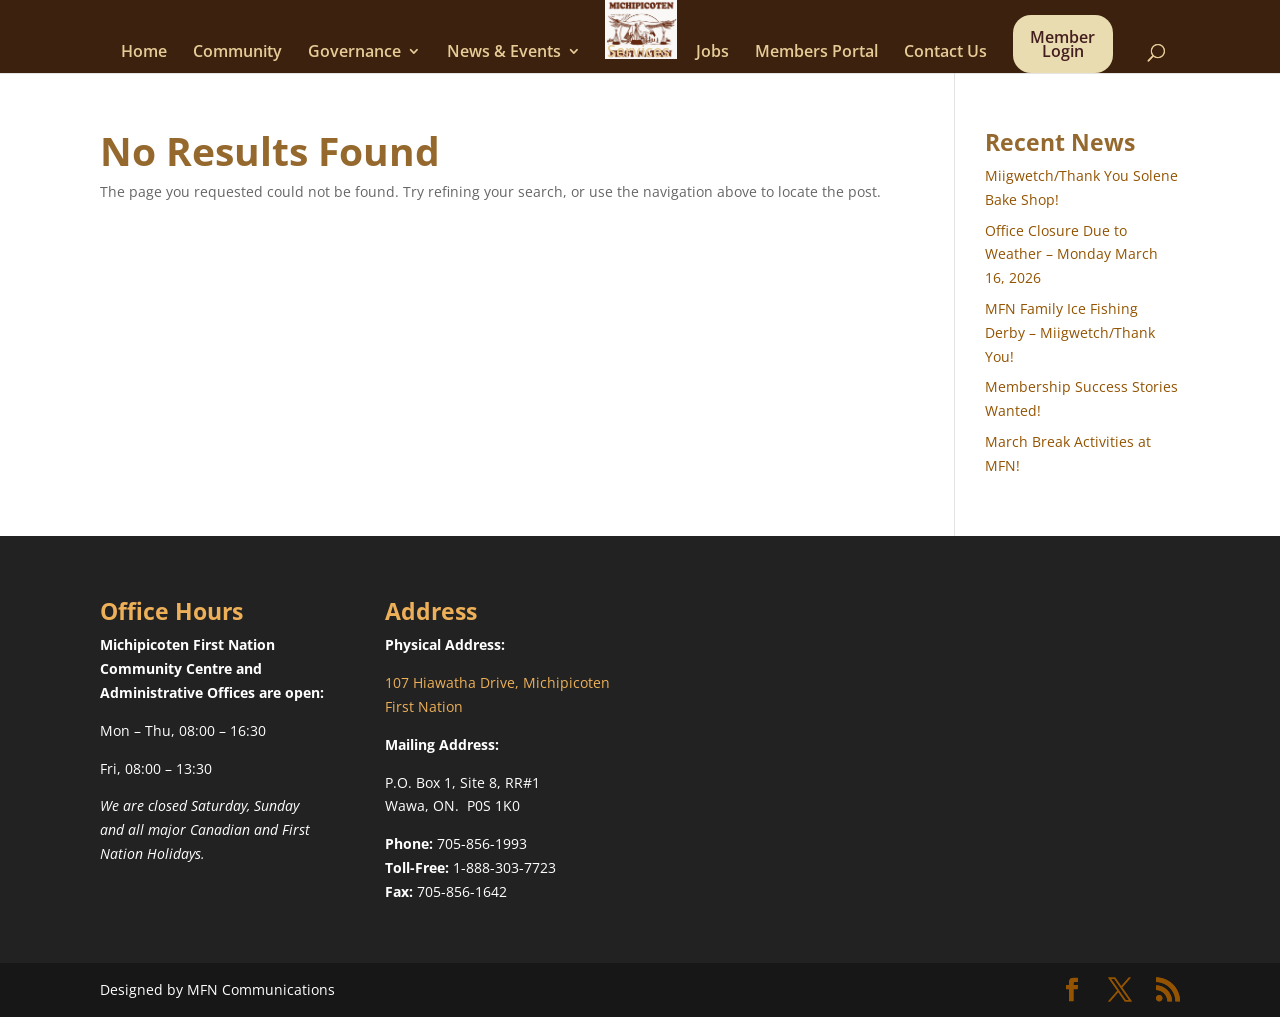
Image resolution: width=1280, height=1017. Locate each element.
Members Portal (816, 53)
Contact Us (945, 53)
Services (638, 53)
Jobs (712, 53)
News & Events (504, 53)
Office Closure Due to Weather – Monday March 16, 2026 (1071, 254)
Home (144, 53)
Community (237, 53)
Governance (354, 53)
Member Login (1062, 46)
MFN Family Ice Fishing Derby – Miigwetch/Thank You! (1070, 332)
